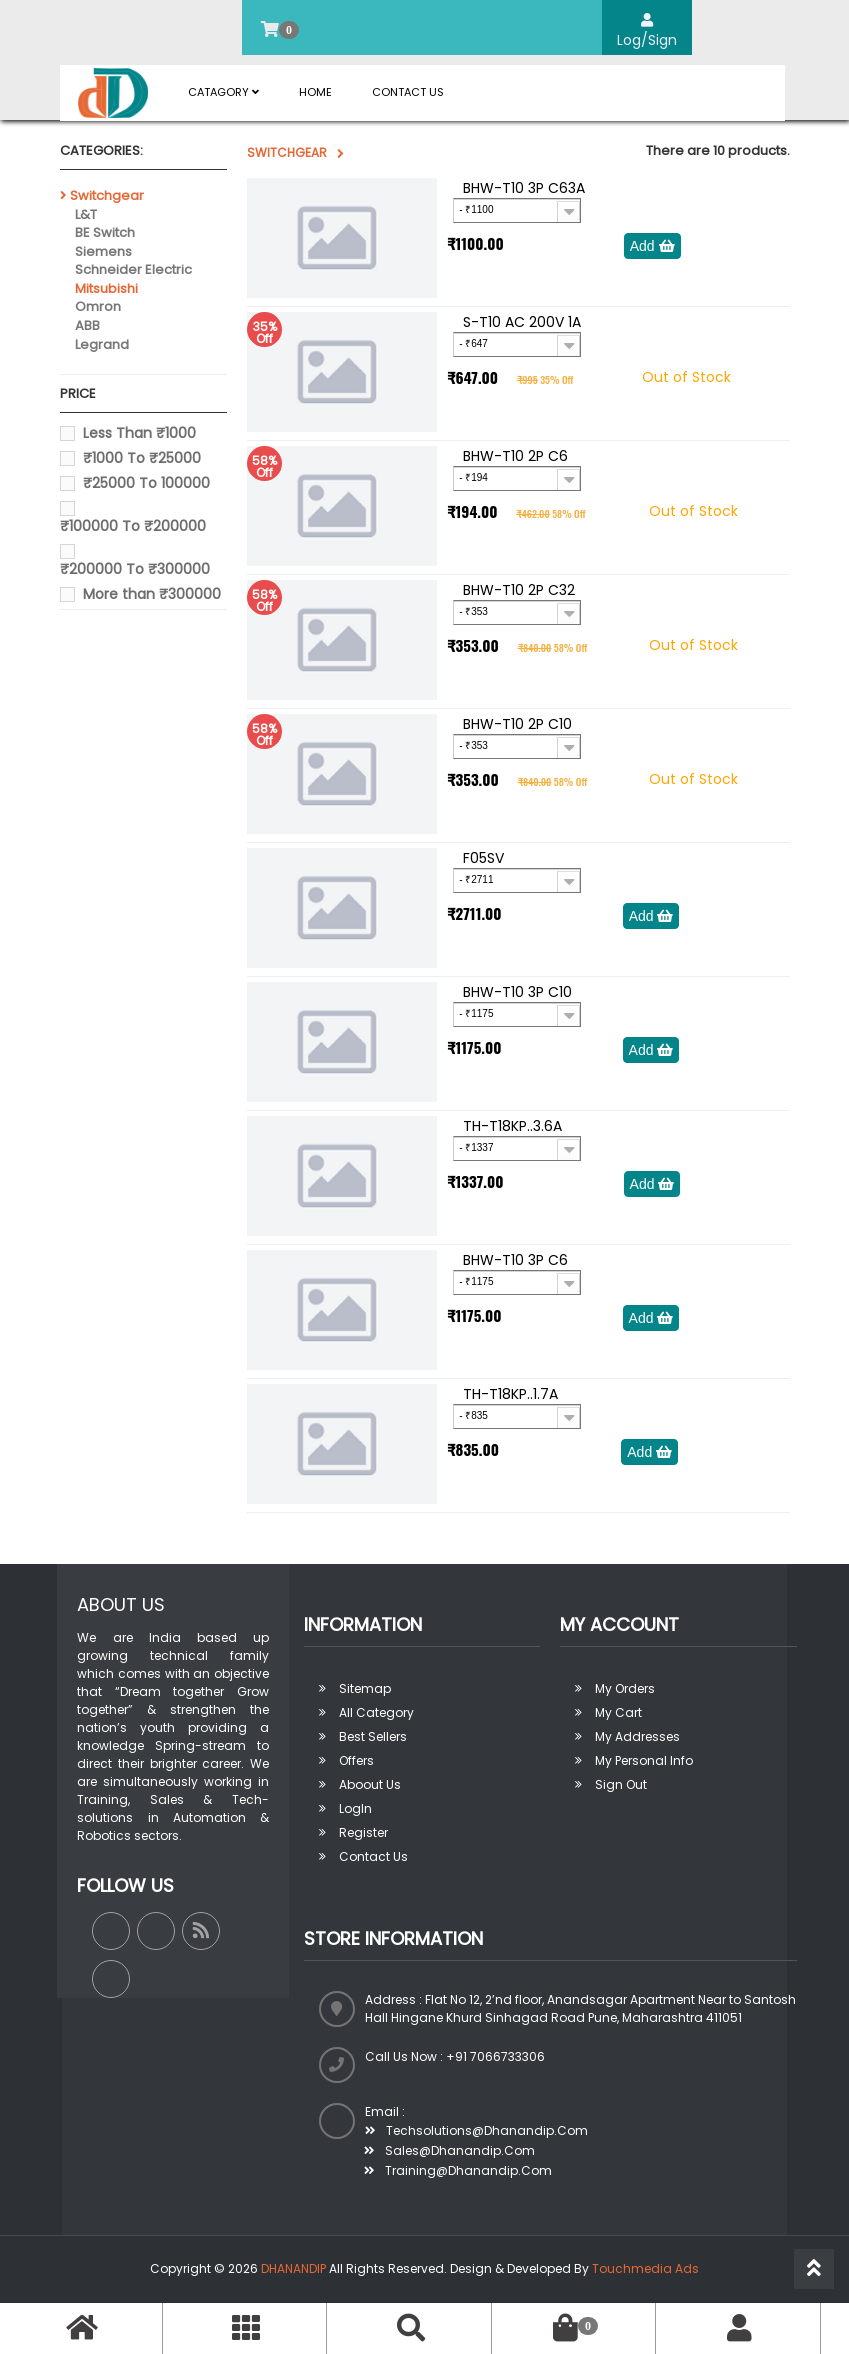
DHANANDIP (293, 2268)
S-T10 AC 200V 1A (522, 322)
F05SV (483, 858)
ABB (87, 325)
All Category (376, 1712)
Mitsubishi (106, 288)
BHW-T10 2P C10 (517, 724)
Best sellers (373, 1736)
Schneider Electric (133, 269)
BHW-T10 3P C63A (524, 188)
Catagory (223, 92)
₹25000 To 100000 (146, 483)
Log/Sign (647, 31)
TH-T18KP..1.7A (510, 1394)
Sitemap (365, 1688)
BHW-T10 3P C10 (517, 992)
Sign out (621, 1784)
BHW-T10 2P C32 (519, 590)
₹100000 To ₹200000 (133, 526)
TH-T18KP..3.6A (512, 1126)
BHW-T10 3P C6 (515, 1260)
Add (652, 246)
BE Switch (105, 232)
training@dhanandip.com (458, 2170)
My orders (625, 1688)
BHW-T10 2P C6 (515, 456)
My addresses (637, 1736)
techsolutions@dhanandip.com (476, 2130)
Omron (98, 306)
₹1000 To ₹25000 (142, 458)
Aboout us (370, 1784)
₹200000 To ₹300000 (135, 569)
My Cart (618, 1712)
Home (315, 92)
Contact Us (408, 92)
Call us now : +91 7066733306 (455, 2056)
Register (363, 1832)
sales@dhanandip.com (449, 2150)
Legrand (102, 344)
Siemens (103, 251)
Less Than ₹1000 (139, 433)
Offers (356, 1760)
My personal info (644, 1760)
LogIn (355, 1808)
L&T (86, 214)
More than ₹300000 (152, 594)
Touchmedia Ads (645, 2268)
